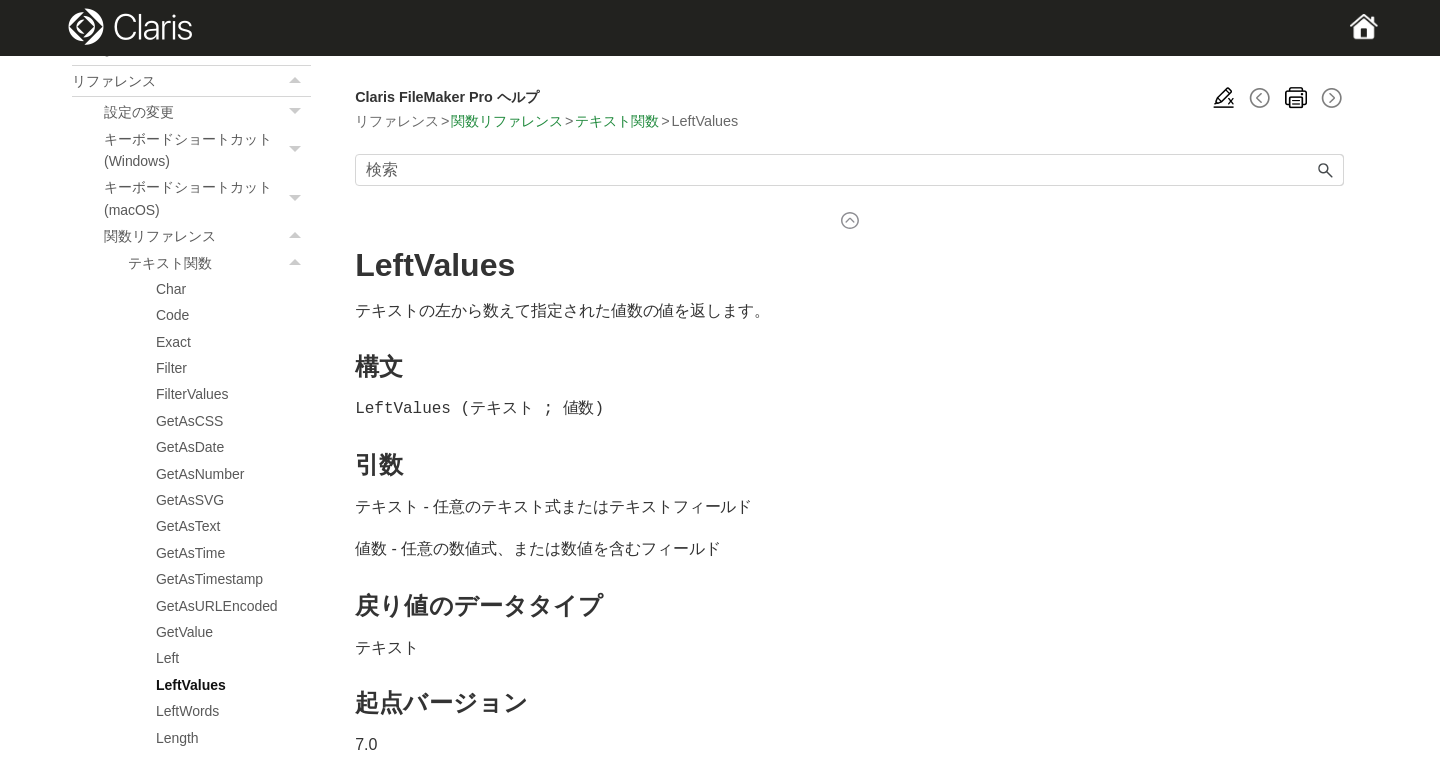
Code (172, 315)
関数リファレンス (207, 236)
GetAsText (188, 526)
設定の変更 (207, 112)
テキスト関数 (219, 263)
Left (167, 658)
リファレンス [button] (191, 81)
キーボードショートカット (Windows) (207, 150)
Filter (171, 368)
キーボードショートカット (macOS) (207, 198)
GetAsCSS (189, 421)
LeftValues (191, 685)
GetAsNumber (200, 474)
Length (177, 738)
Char (171, 289)
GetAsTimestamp (209, 579)
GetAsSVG (190, 500)
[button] (297, 81)
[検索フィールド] (849, 170)
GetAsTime (190, 553)
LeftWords (187, 711)
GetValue (184, 632)
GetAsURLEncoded (217, 606)
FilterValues (192, 394)
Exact (173, 342)
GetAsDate (190, 447)
